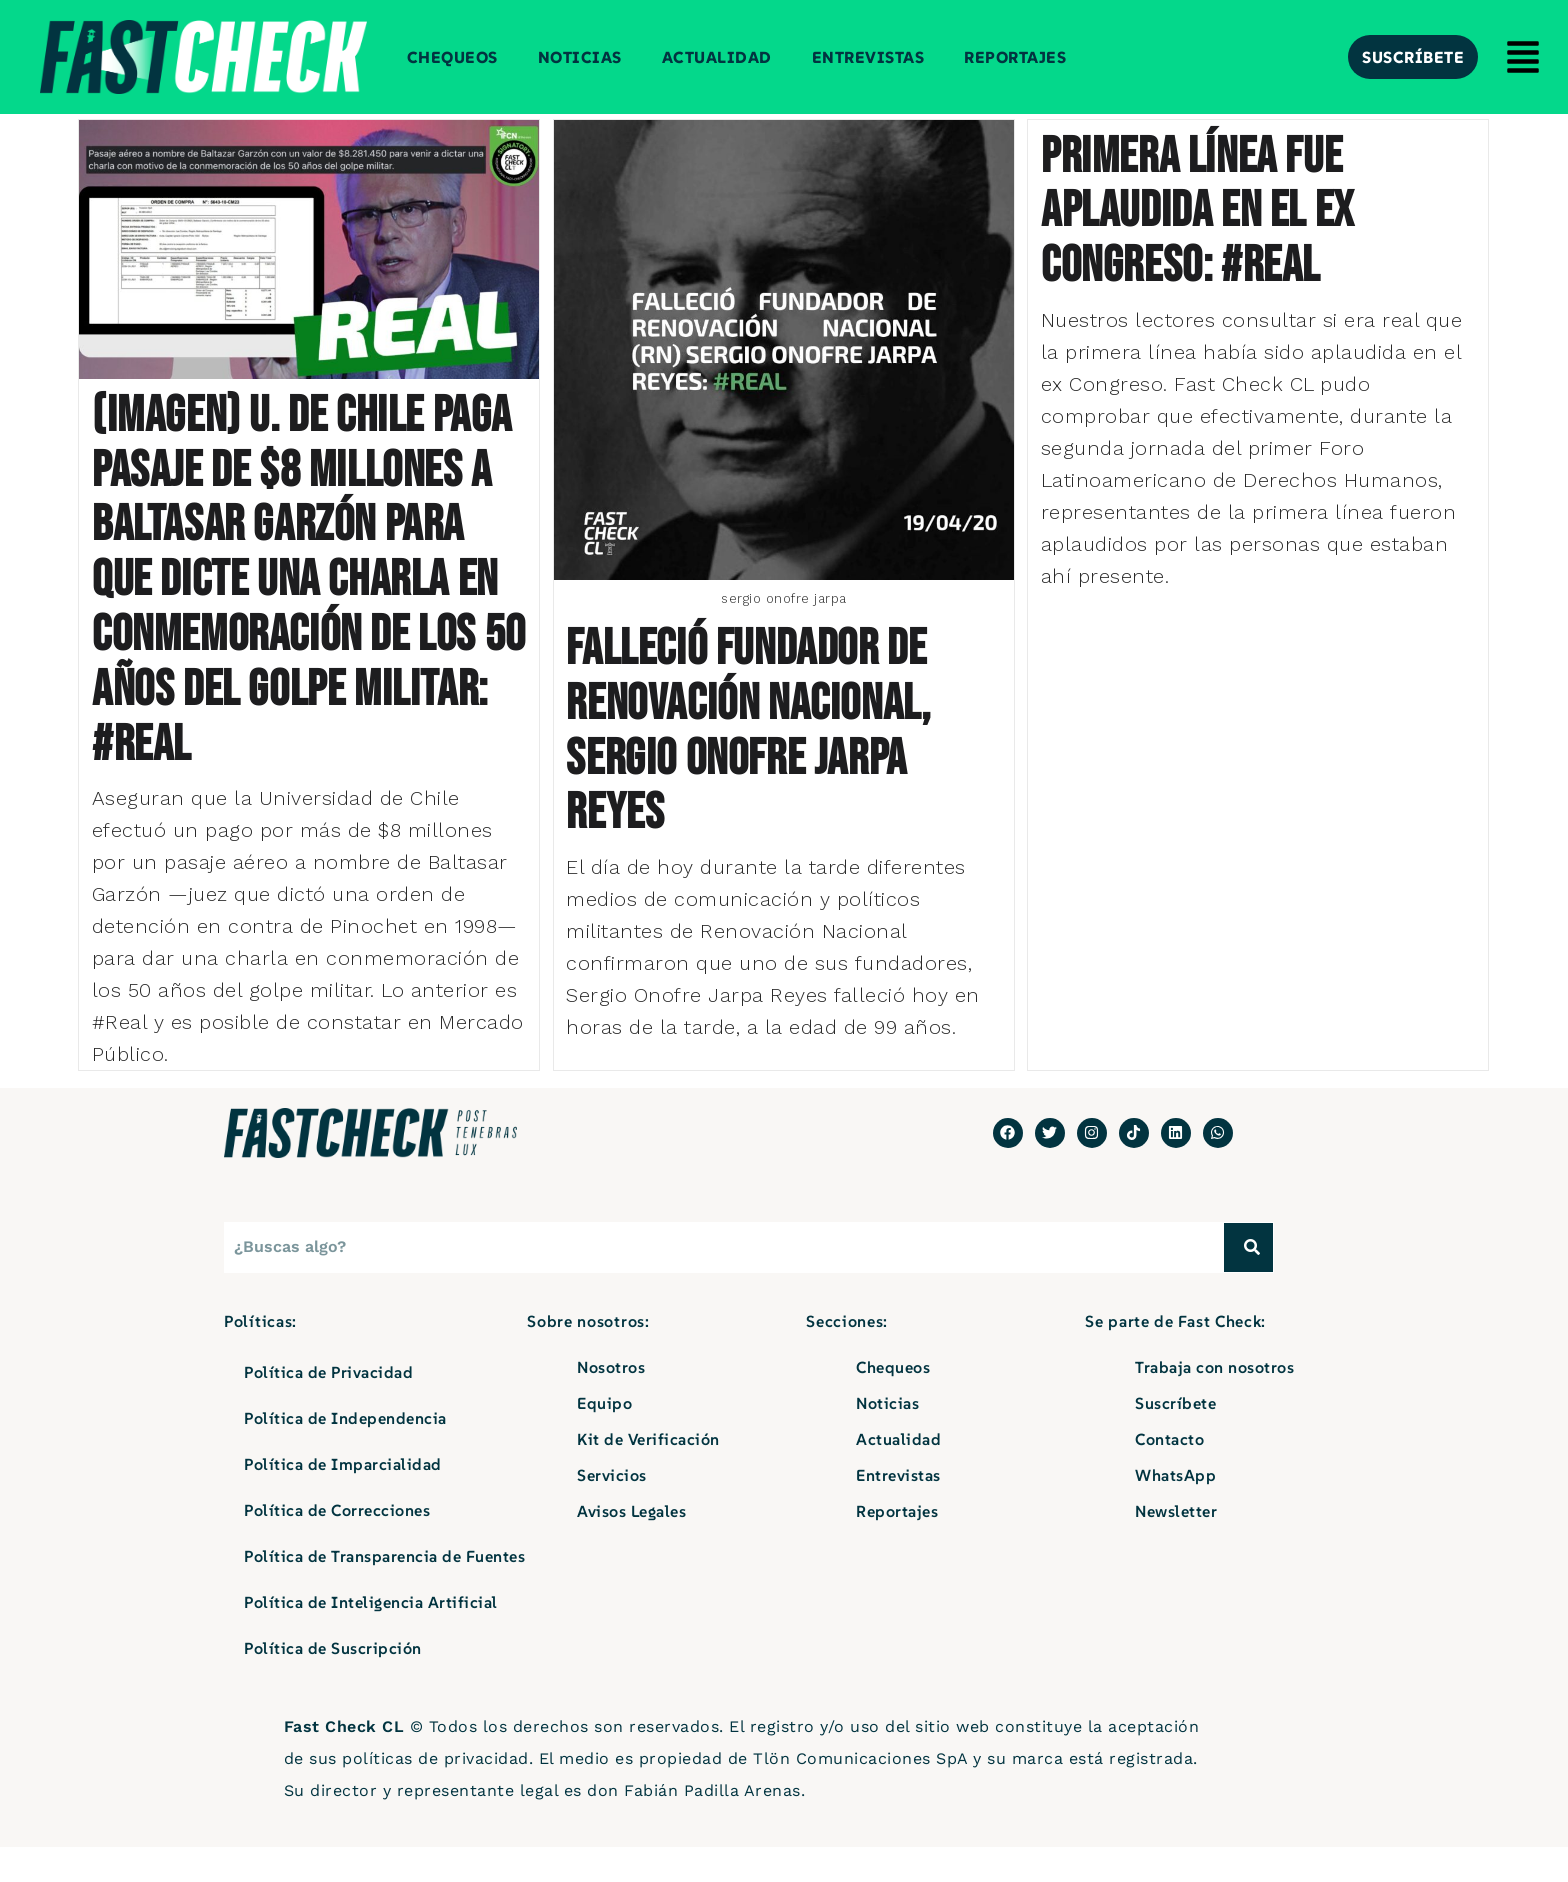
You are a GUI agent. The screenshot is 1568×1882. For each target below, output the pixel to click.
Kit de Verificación (648, 1474)
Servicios (612, 1510)
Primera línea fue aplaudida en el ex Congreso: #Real (1197, 212)
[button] (1523, 60)
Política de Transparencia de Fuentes (384, 1591)
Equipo (604, 1438)
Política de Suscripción (333, 1683)
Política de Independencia (345, 1453)
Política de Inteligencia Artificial (371, 1637)
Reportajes (1015, 57)
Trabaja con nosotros (1214, 1402)
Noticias (580, 57)
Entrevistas (868, 57)
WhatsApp (1175, 1510)
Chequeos (452, 57)
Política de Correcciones (337, 1545)
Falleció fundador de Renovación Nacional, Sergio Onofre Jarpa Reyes (748, 731)
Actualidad (717, 57)
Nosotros (611, 1402)
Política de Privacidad (328, 1407)
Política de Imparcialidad (343, 1499)
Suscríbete (1175, 1438)
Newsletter (1176, 1546)
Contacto (1169, 1474)
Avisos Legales (631, 1546)
